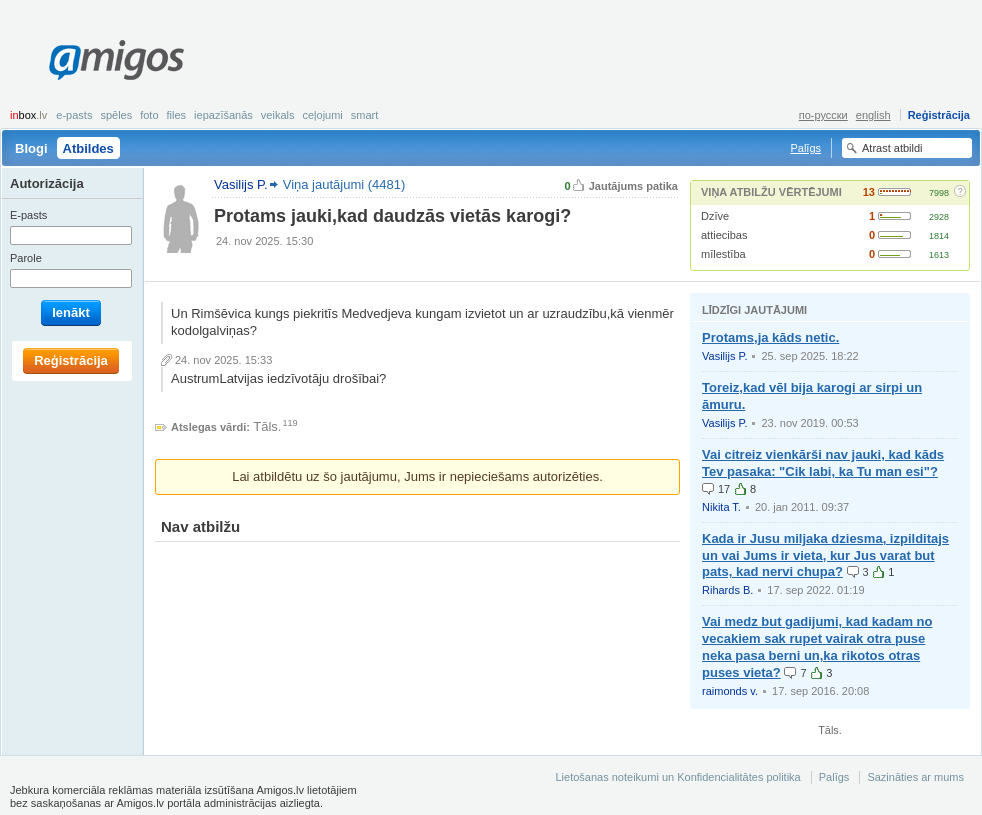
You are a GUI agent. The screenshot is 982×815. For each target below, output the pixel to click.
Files (177, 115)
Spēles (116, 115)
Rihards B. (727, 590)
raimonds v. (730, 691)
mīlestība (723, 254)
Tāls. (267, 426)
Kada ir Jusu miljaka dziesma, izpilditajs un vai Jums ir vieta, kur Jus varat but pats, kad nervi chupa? (825, 555)
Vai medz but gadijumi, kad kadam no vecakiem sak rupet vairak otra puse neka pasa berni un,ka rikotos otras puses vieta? (817, 647)
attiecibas (724, 235)
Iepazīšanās (223, 115)
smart (365, 115)
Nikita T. (721, 507)
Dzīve (715, 216)
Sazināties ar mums (915, 777)
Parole (26, 258)
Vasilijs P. (724, 356)
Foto (149, 115)
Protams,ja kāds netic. (770, 337)
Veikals (278, 115)
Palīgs (805, 148)
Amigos (116, 60)
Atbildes (88, 148)
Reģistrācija (939, 115)
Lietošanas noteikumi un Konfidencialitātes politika (677, 777)
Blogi (31, 148)
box (28, 115)
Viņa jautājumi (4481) (344, 184)
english (873, 115)
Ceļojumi (322, 115)
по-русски (823, 115)
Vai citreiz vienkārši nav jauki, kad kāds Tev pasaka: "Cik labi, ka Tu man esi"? (823, 463)
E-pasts (74, 115)
